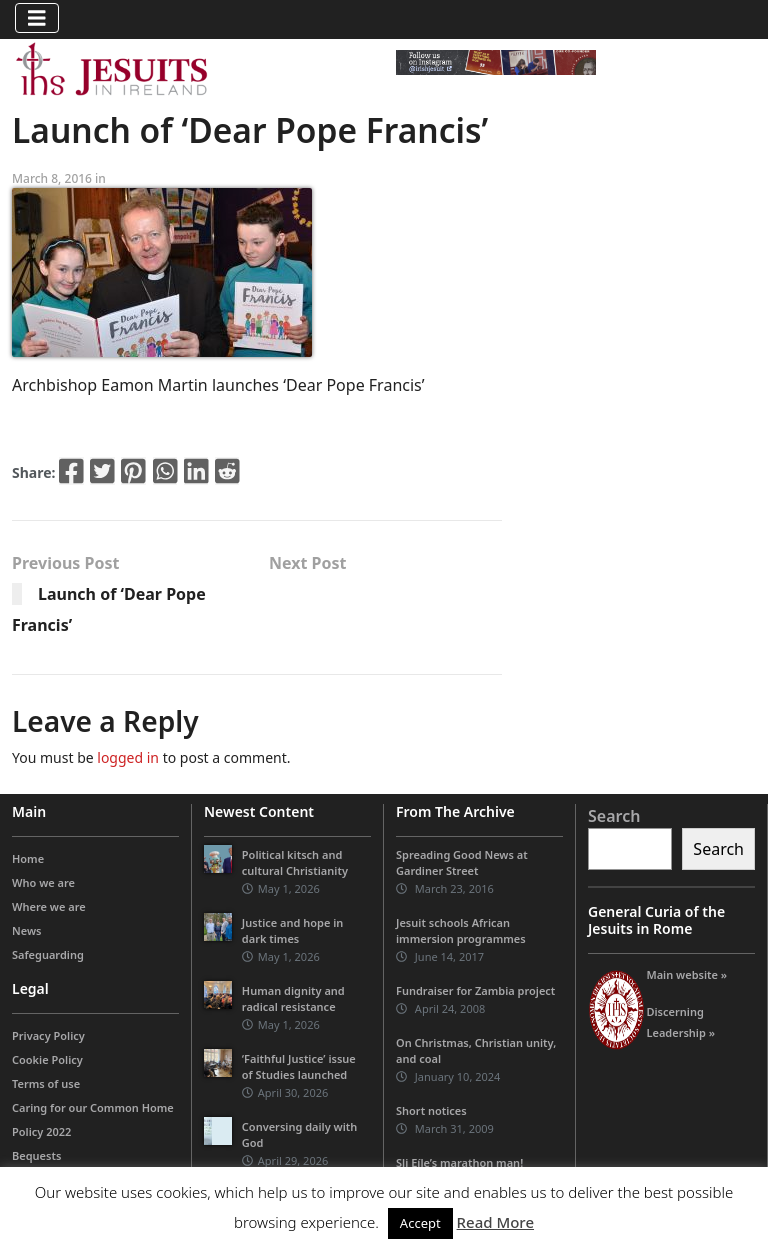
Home (28, 858)
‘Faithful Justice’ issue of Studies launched (299, 1066)
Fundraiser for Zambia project (475, 990)
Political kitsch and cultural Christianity (295, 862)
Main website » (686, 974)
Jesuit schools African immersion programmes (461, 930)
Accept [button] (420, 1223)
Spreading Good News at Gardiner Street (462, 862)
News (27, 930)
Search (614, 816)
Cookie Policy (47, 1059)
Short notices (431, 1110)
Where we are (49, 906)
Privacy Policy (48, 1035)
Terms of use (46, 1083)
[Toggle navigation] (37, 18)
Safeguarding (48, 954)
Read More (495, 1222)
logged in (128, 757)
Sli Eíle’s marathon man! (459, 1162)
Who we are (43, 882)
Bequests (36, 1155)
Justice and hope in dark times (293, 930)
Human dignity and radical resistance (293, 998)
